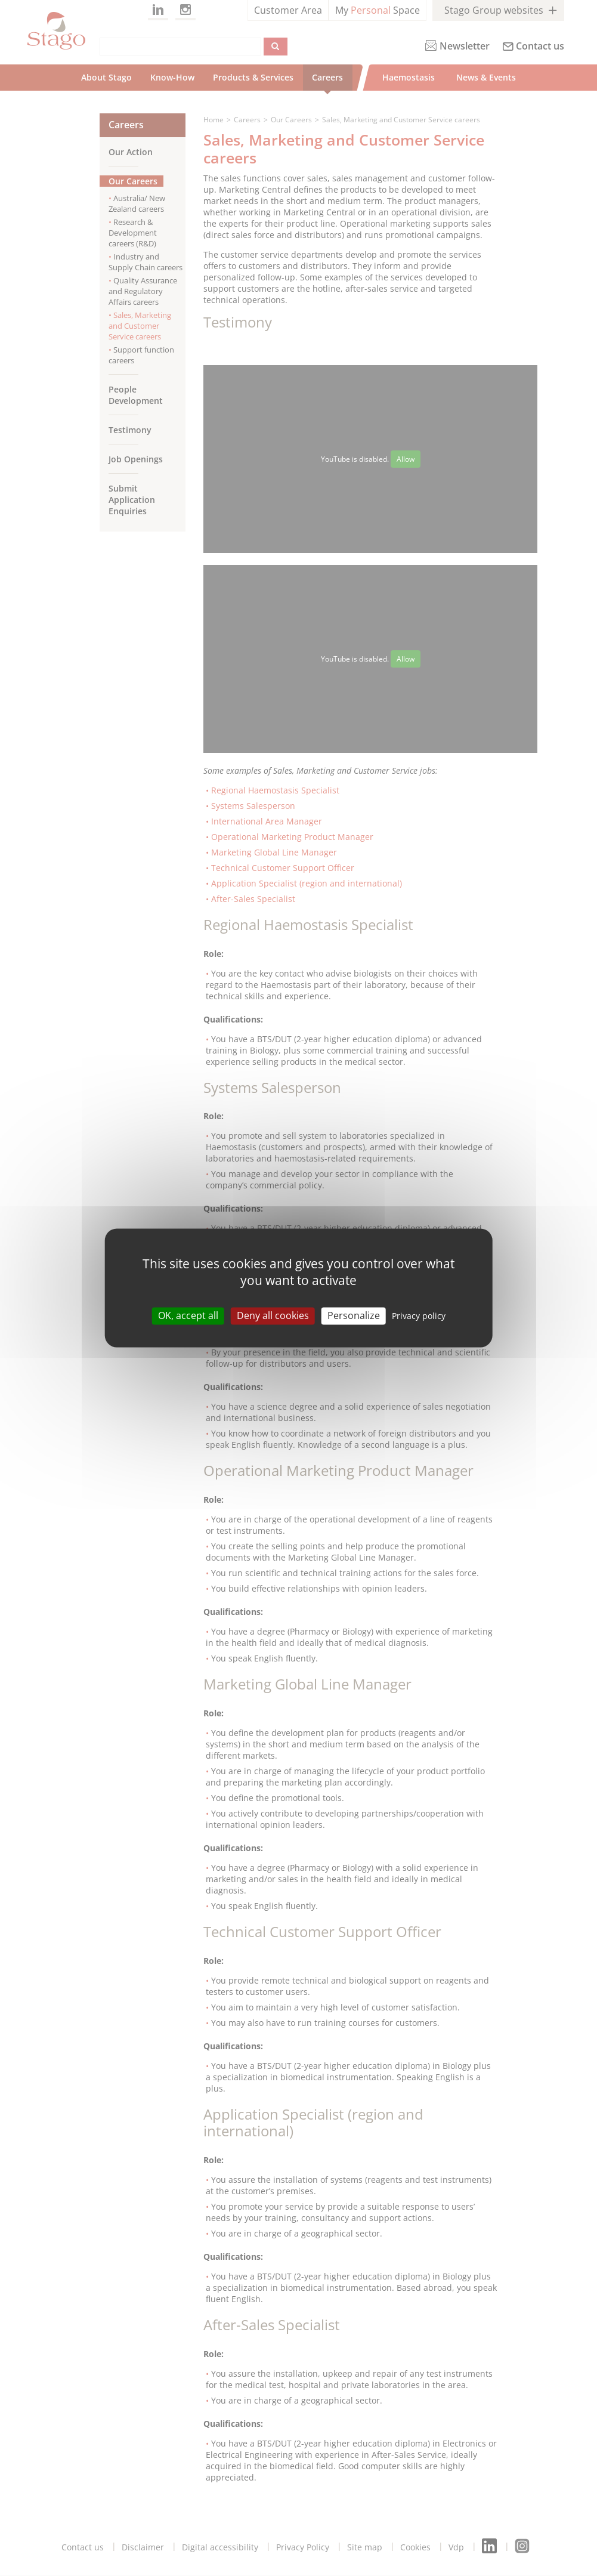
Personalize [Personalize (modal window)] (353, 1315)
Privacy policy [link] (419, 1315)
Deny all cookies (273, 1315)
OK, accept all (188, 1315)
